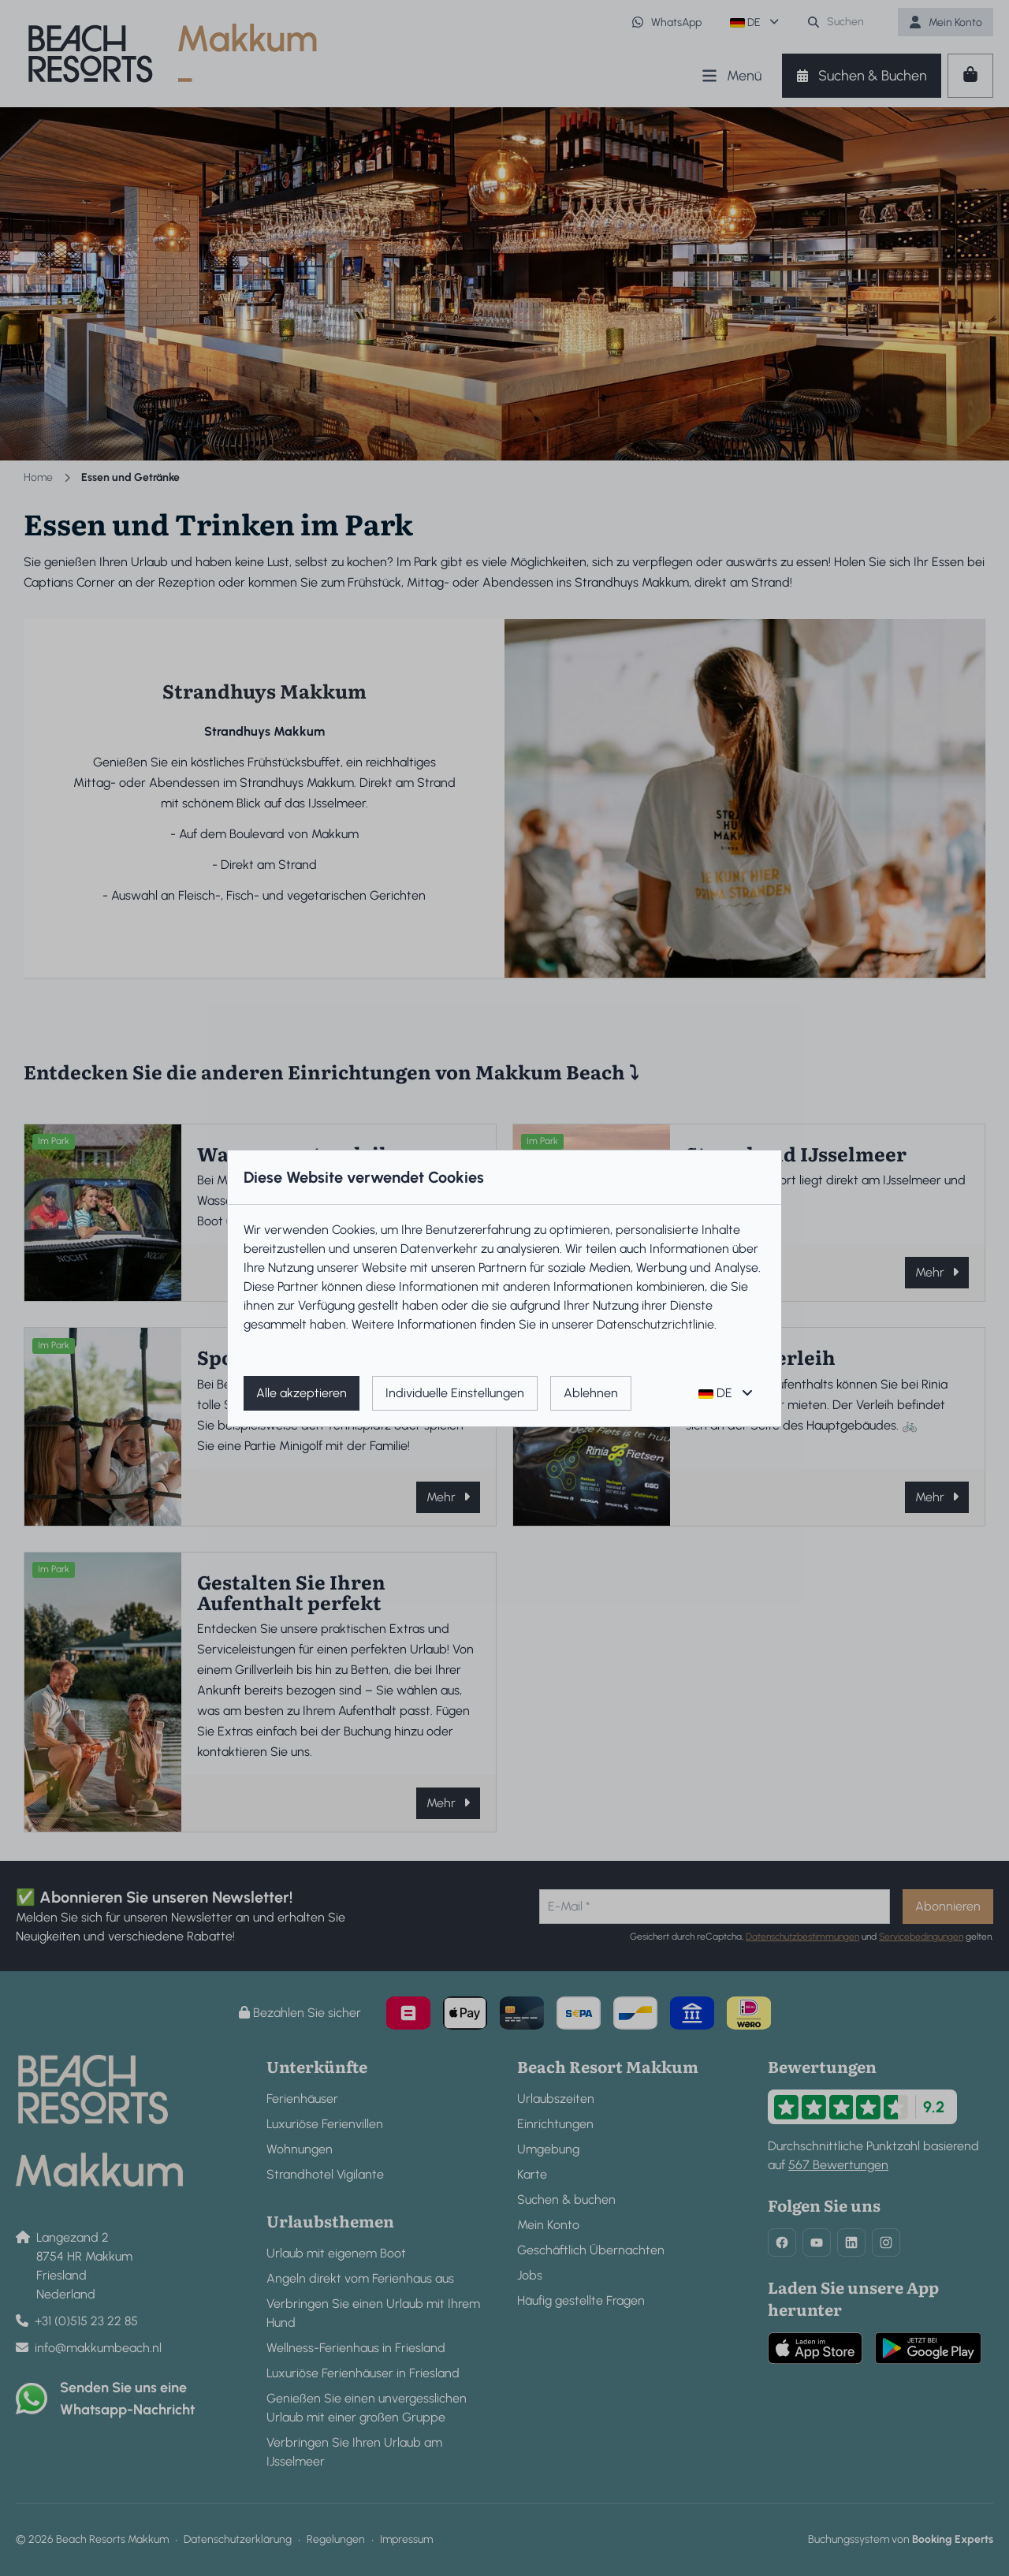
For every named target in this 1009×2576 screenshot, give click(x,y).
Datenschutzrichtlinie (655, 1324)
